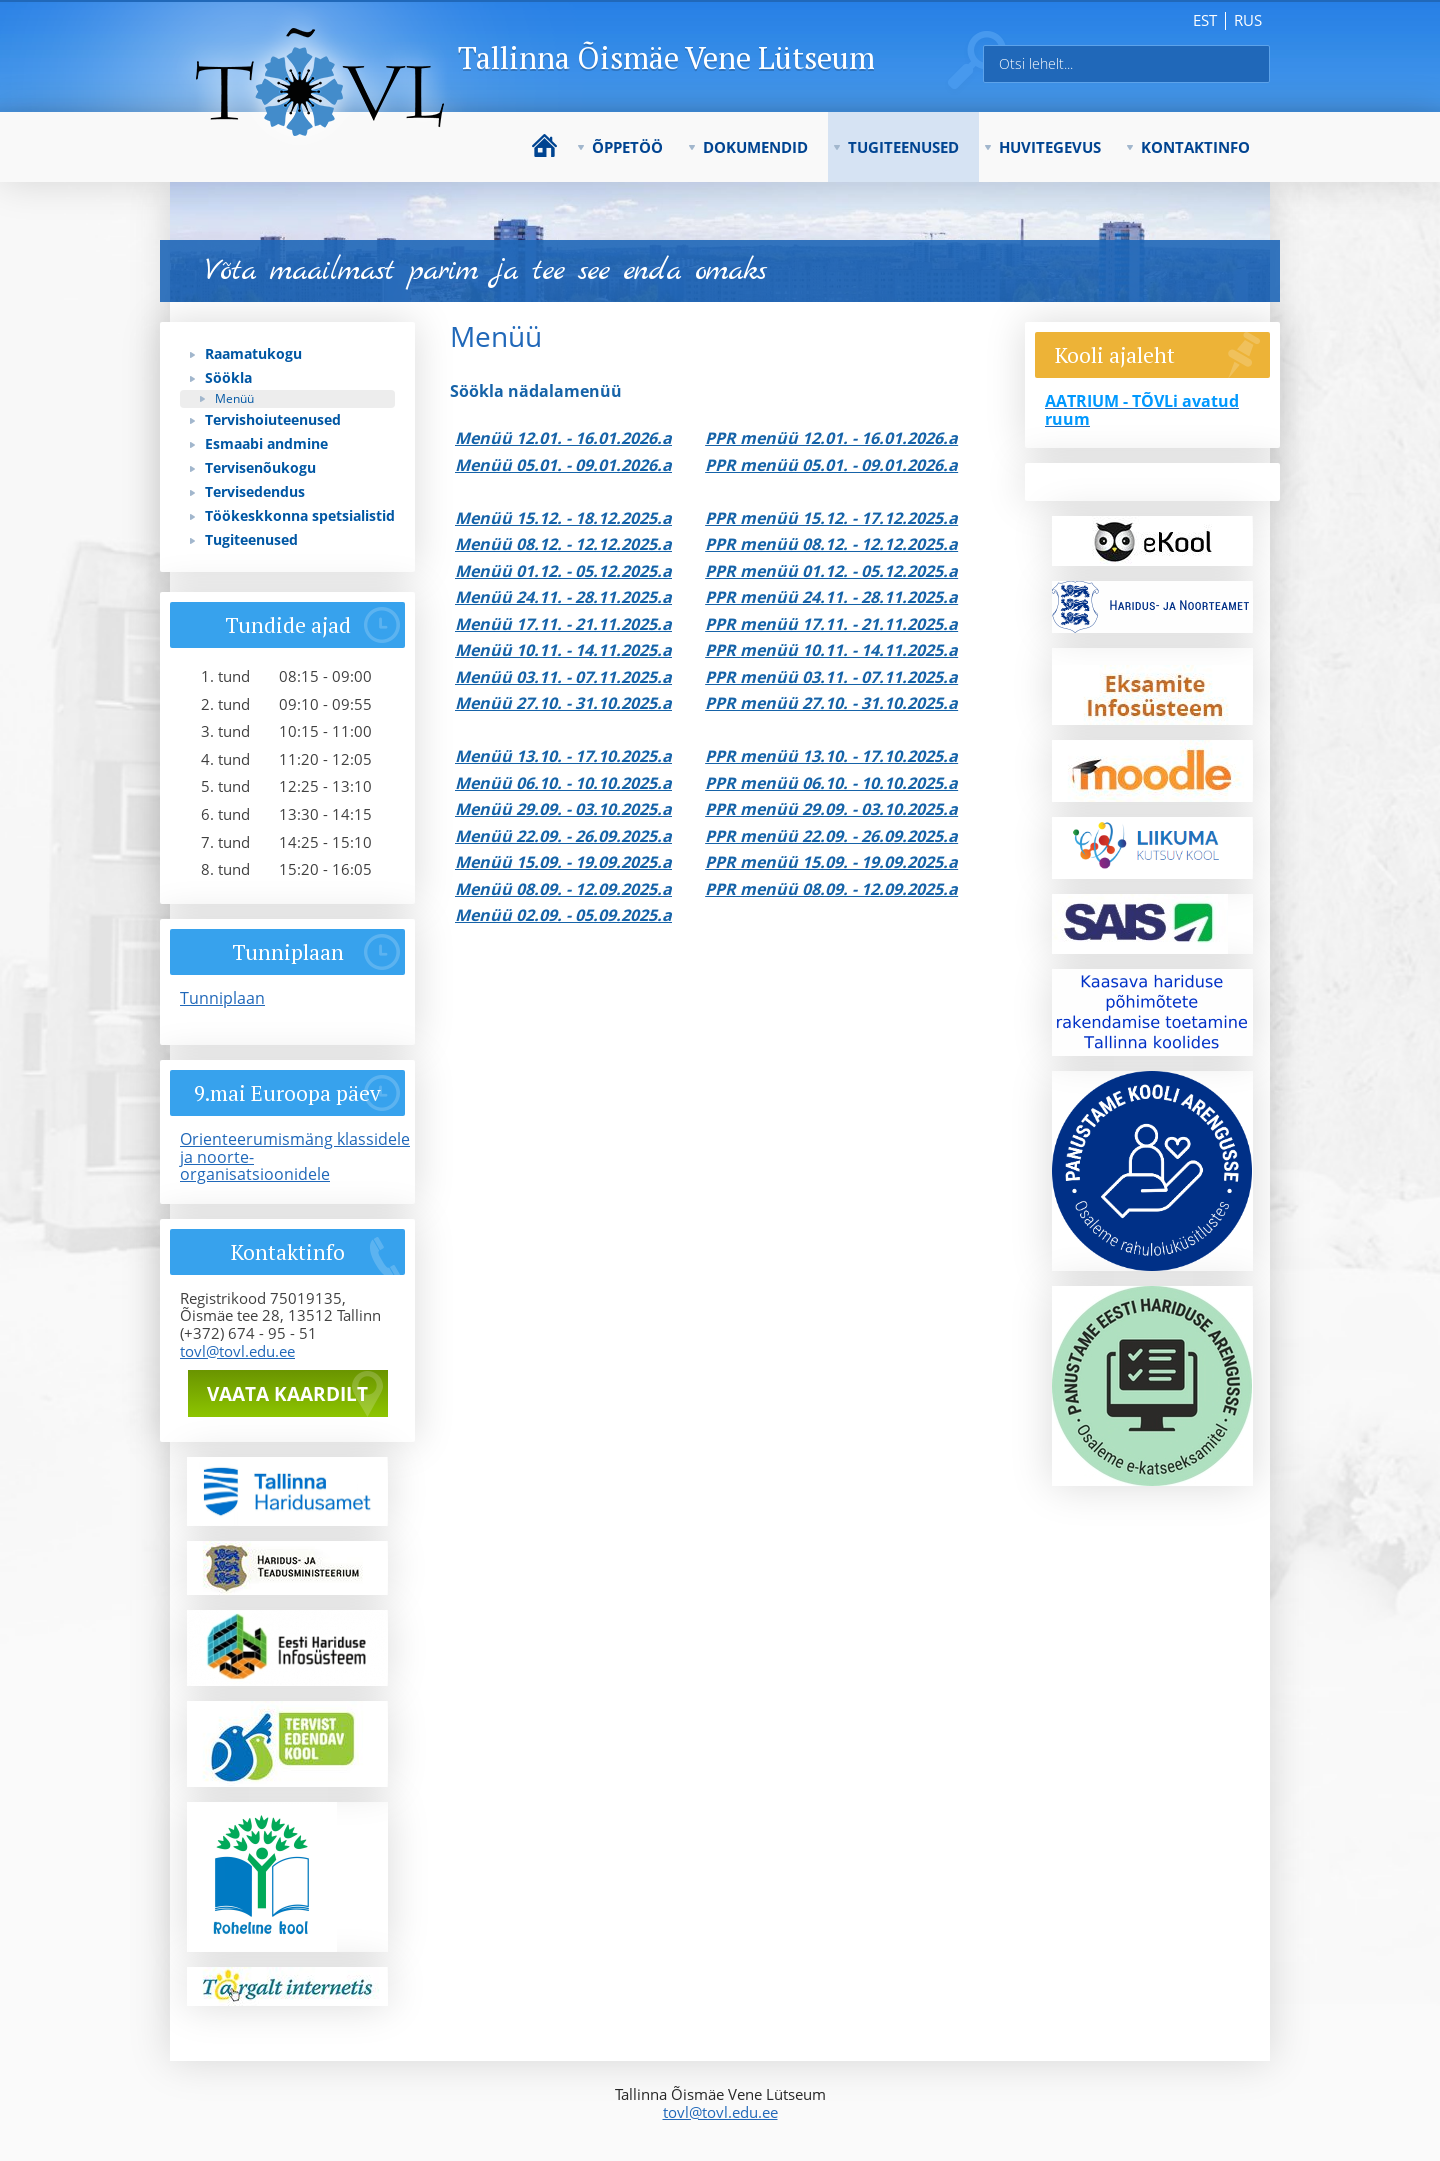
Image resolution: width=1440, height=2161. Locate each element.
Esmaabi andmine (266, 443)
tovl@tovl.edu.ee (237, 1351)
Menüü (234, 398)
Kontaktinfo (1195, 147)
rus (1248, 20)
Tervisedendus (255, 491)
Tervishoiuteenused (273, 419)
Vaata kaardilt (287, 1394)
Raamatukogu (253, 353)
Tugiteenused (903, 147)
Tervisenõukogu (260, 467)
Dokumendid (755, 147)
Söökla (228, 377)
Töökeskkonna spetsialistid (300, 515)
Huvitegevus (1050, 147)
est (1205, 20)
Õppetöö (627, 147)
